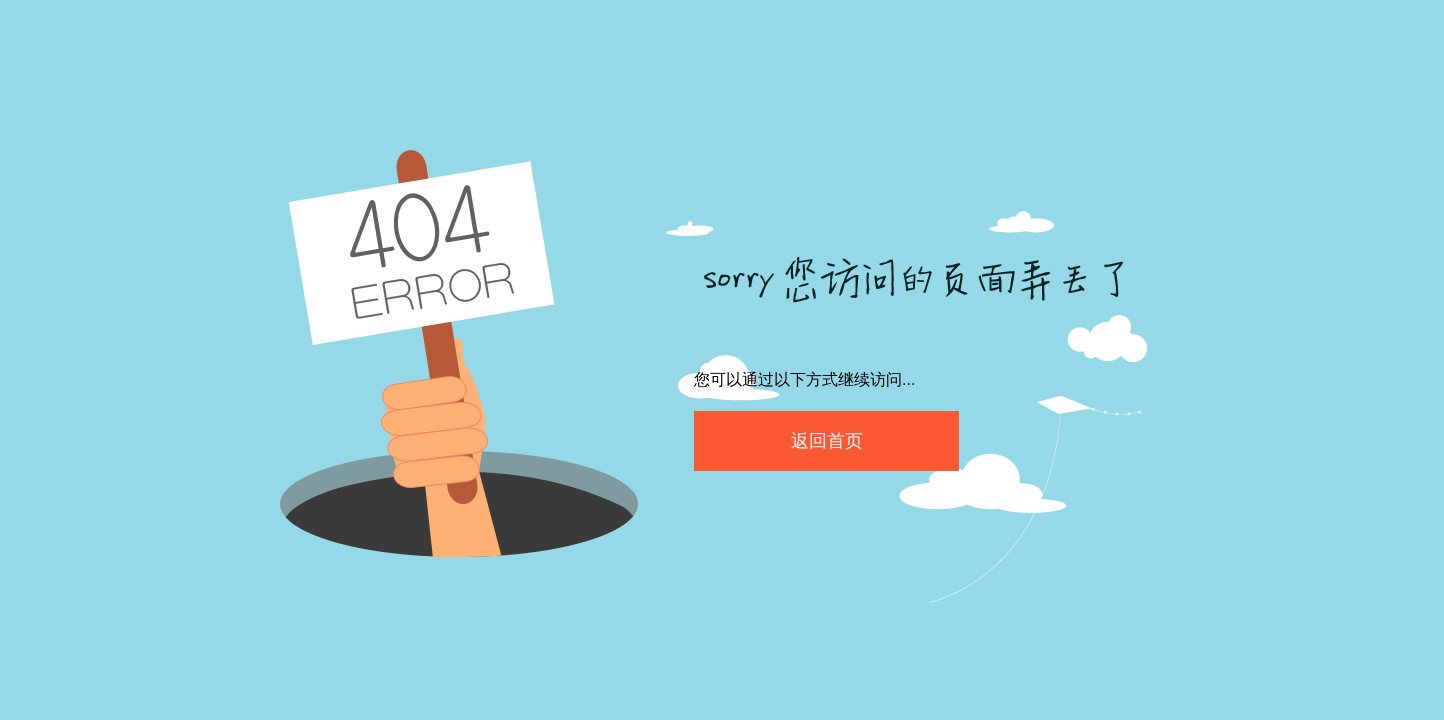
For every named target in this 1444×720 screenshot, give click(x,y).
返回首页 (827, 441)
